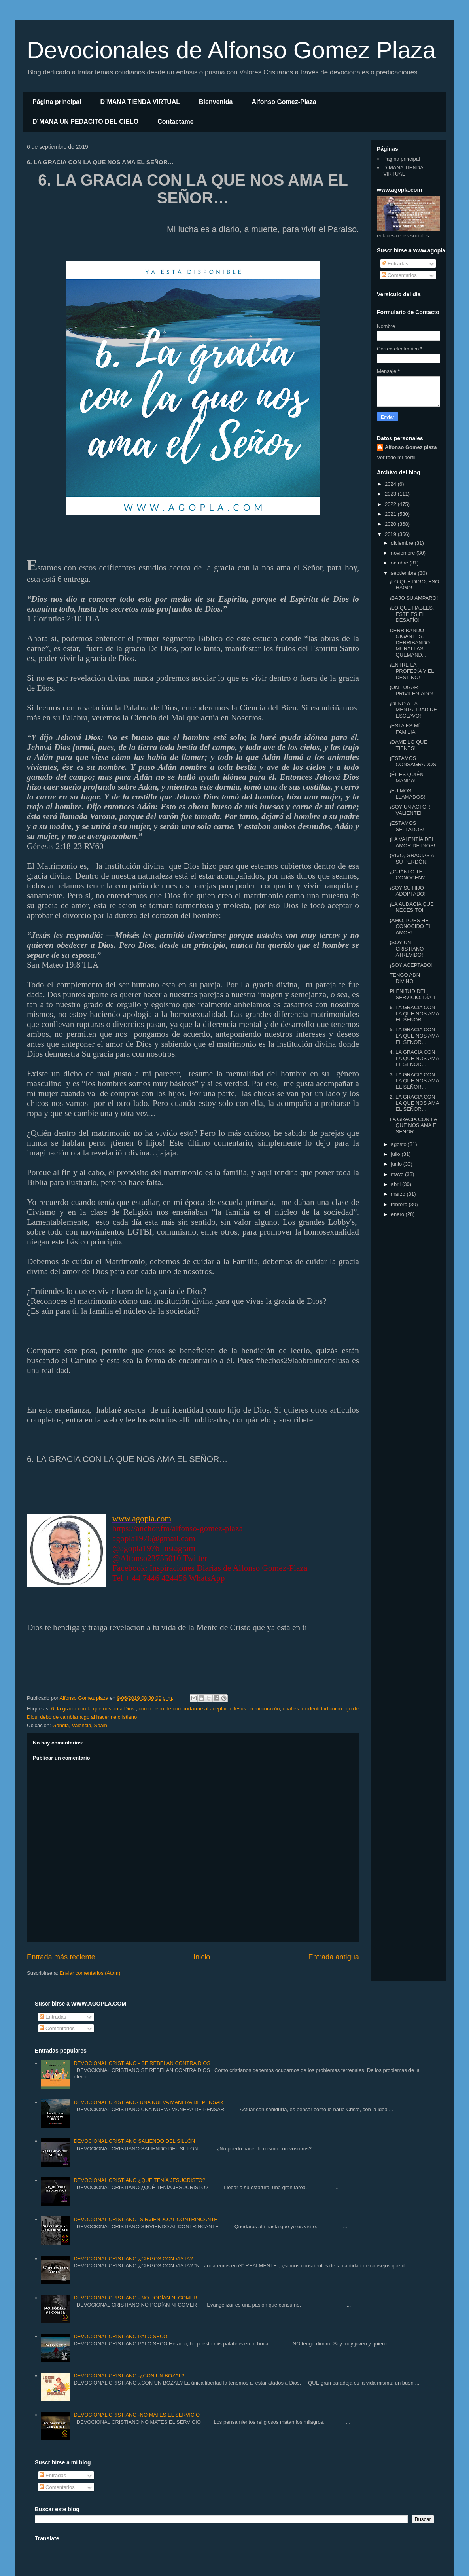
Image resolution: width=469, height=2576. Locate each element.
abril (396, 1184)
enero (398, 1214)
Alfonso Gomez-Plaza (284, 101)
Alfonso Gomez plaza (411, 447)
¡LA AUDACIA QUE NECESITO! (411, 907)
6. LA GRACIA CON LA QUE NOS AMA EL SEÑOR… (414, 1013)
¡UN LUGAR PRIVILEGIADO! (411, 690)
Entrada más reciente (61, 1957)
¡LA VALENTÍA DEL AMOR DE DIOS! (412, 842)
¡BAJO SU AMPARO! (414, 598)
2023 (391, 494)
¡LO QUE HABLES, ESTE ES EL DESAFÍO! (412, 614)
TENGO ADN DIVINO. (405, 978)
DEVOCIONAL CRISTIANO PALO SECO (120, 2336)
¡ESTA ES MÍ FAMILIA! (405, 729)
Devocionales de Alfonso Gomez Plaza (231, 50)
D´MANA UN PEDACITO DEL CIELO (85, 121)
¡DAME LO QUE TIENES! (408, 745)
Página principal (56, 101)
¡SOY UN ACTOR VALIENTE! (410, 810)
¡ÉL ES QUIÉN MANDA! (406, 777)
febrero (400, 1204)
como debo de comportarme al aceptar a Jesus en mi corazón (209, 1709)
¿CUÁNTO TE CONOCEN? (407, 875)
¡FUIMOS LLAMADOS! (407, 794)
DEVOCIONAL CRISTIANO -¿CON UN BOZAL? (129, 2376)
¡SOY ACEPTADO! (411, 965)
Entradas (395, 264)
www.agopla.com (141, 1518)
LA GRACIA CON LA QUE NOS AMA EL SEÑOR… (414, 1125)
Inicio (201, 1957)
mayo (398, 1174)
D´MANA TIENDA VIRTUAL (140, 101)
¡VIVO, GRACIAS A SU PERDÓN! (412, 858)
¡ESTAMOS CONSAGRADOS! (413, 761)
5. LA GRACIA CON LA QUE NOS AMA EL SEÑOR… (414, 1036)
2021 (391, 514)
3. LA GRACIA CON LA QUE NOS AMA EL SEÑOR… (414, 1081)
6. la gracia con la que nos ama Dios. (93, 1709)
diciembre (403, 543)
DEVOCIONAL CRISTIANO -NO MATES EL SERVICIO (137, 2415)
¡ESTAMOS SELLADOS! (407, 826)
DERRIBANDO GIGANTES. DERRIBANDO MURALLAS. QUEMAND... (410, 642)
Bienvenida (216, 101)
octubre (400, 563)
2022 (391, 504)
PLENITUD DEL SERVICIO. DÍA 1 (412, 994)
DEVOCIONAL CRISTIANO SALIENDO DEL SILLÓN (134, 2141)
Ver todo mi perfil (396, 457)
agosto (399, 1144)
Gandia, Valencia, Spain (79, 1725)
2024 (391, 484)
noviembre (403, 553)
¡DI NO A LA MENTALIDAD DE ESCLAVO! (413, 710)
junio (397, 1164)
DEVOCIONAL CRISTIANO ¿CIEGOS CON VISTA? (133, 2259)
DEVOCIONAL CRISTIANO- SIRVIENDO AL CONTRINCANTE (145, 2219)
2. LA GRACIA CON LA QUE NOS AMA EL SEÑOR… (414, 1103)
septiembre (404, 573)
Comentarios (399, 275)
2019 (391, 534)
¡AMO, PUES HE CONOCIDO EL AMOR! (410, 926)
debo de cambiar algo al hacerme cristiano (88, 1717)
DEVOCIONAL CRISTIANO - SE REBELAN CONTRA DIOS (142, 2063)
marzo (399, 1194)
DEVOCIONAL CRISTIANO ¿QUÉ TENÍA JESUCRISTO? (139, 2180)
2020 (391, 524)
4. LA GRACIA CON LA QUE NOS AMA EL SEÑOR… (414, 1058)
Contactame (175, 121)
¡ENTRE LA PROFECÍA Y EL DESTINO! (412, 671)
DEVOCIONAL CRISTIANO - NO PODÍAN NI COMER (135, 2298)
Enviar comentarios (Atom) (89, 1973)
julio (396, 1154)
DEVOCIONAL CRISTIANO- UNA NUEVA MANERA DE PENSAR (148, 2102)
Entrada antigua (333, 1957)
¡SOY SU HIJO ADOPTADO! (408, 891)
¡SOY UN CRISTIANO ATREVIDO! (407, 948)
